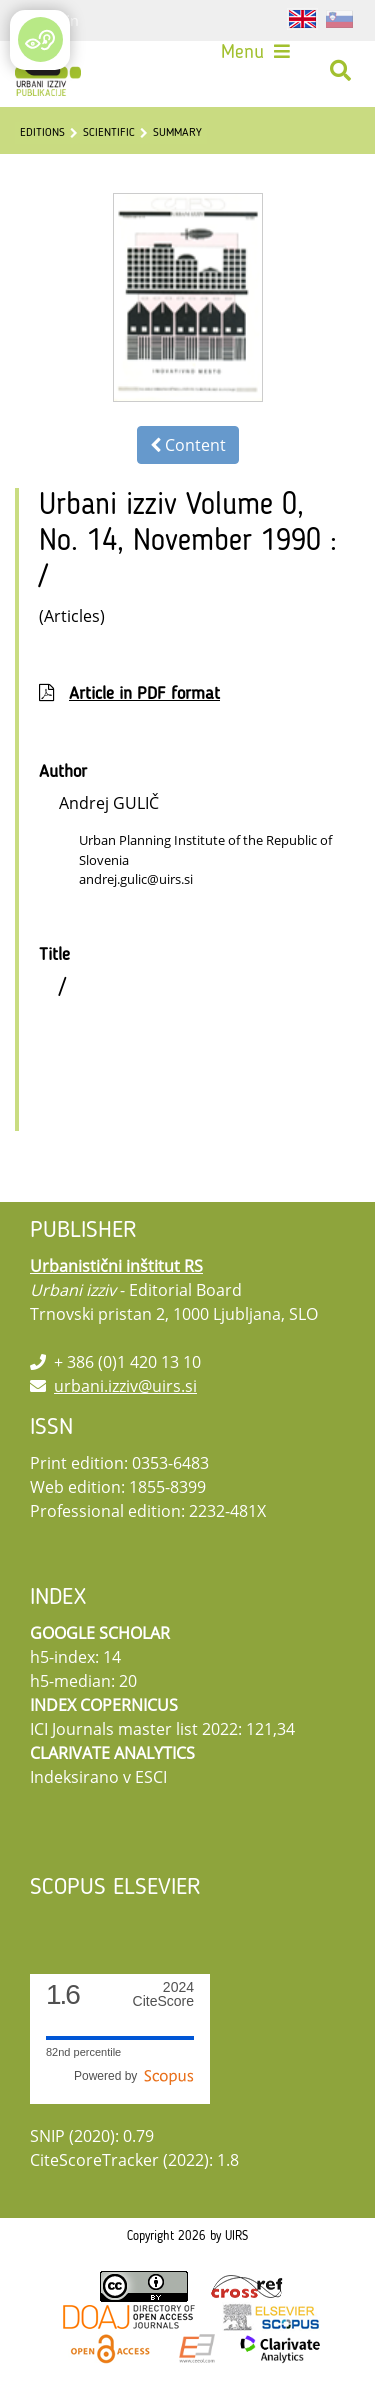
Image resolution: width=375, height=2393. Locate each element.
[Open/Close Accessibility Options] (40, 39)
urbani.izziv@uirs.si (125, 1386)
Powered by (134, 2076)
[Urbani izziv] (48, 71)
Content (188, 445)
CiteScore (163, 1994)
